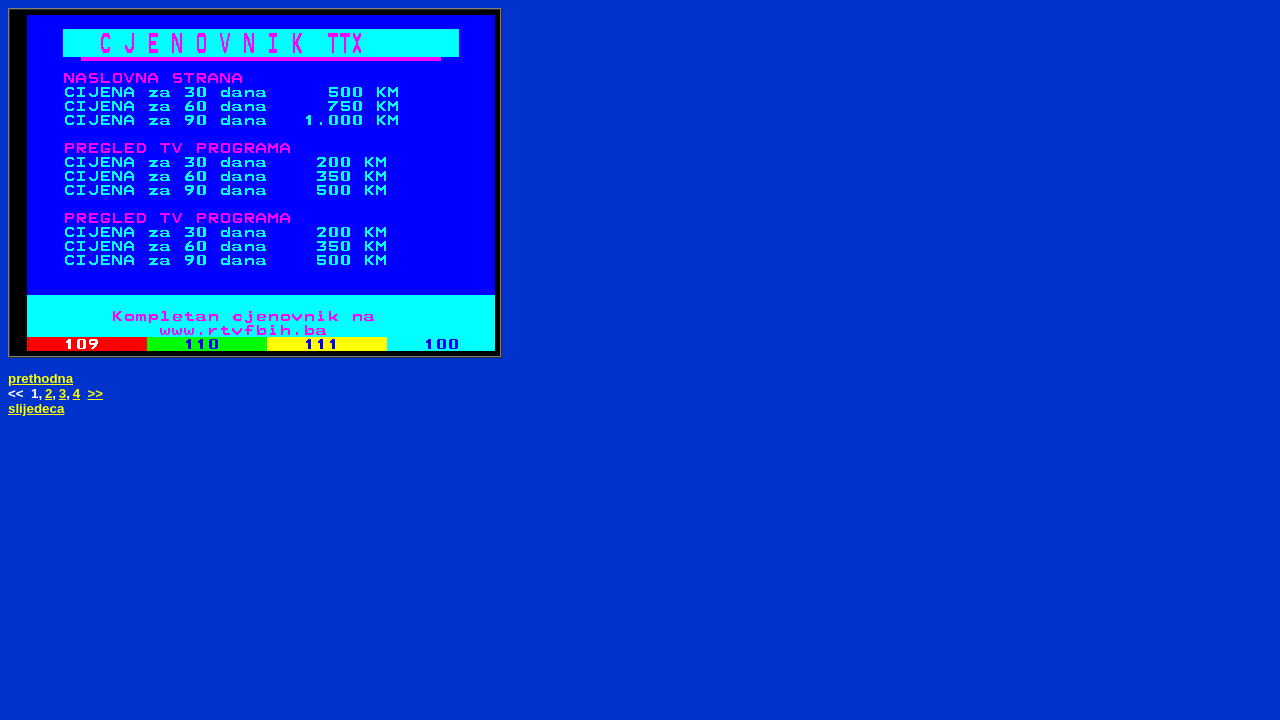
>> (96, 393)
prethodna (40, 378)
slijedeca (36, 408)
